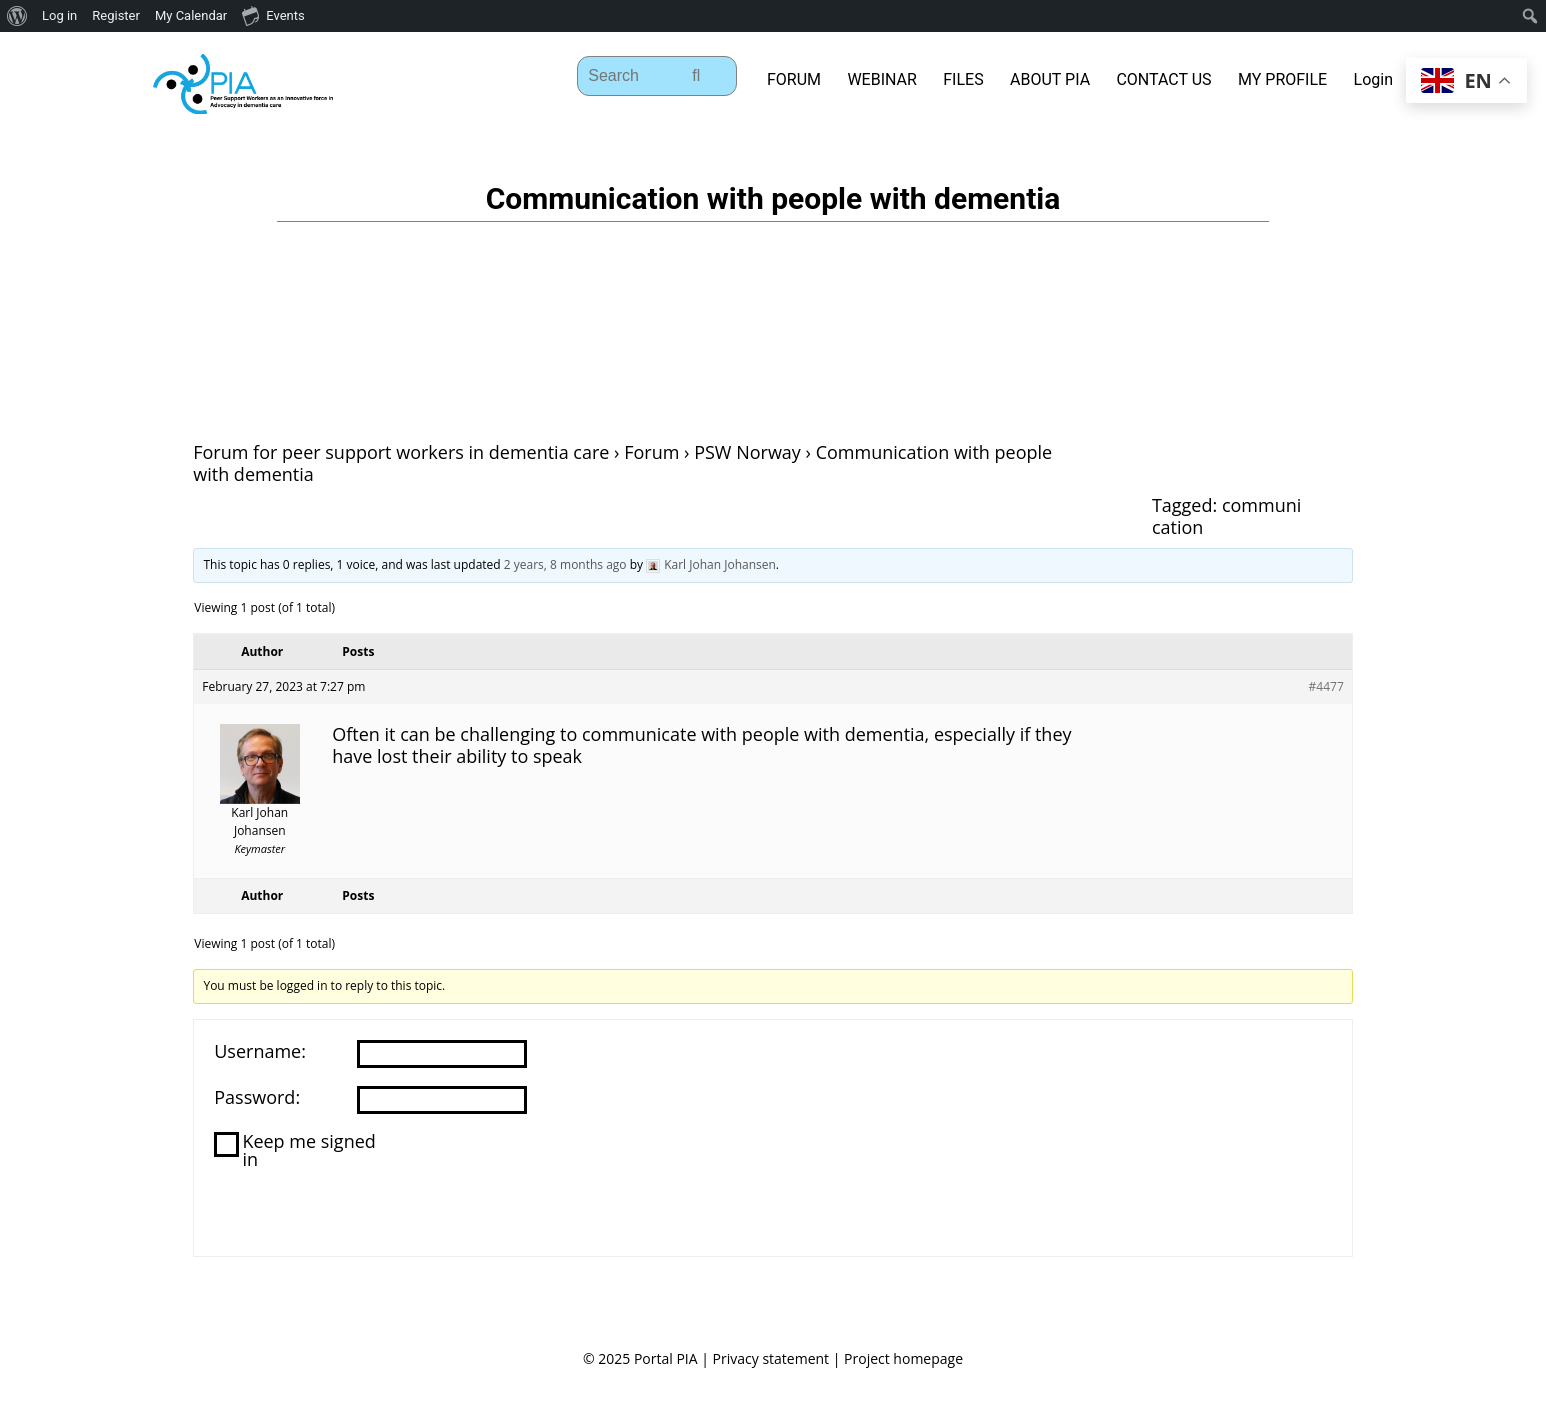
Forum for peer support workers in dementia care (401, 452)
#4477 (1326, 686)
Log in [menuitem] (59, 15)
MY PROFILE (1282, 79)
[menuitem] (17, 16)
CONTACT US (1163, 79)
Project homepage (903, 1358)
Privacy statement (771, 1358)
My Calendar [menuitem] (191, 15)
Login (1373, 79)
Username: (260, 1051)
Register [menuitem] (116, 15)
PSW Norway (747, 452)
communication (1226, 516)
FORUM (794, 79)
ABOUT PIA (1050, 79)
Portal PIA (666, 1358)
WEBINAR (881, 79)
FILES (963, 79)
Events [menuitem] (273, 15)
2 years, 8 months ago (565, 564)
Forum (651, 452)
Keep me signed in (308, 1150)
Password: (257, 1097)
